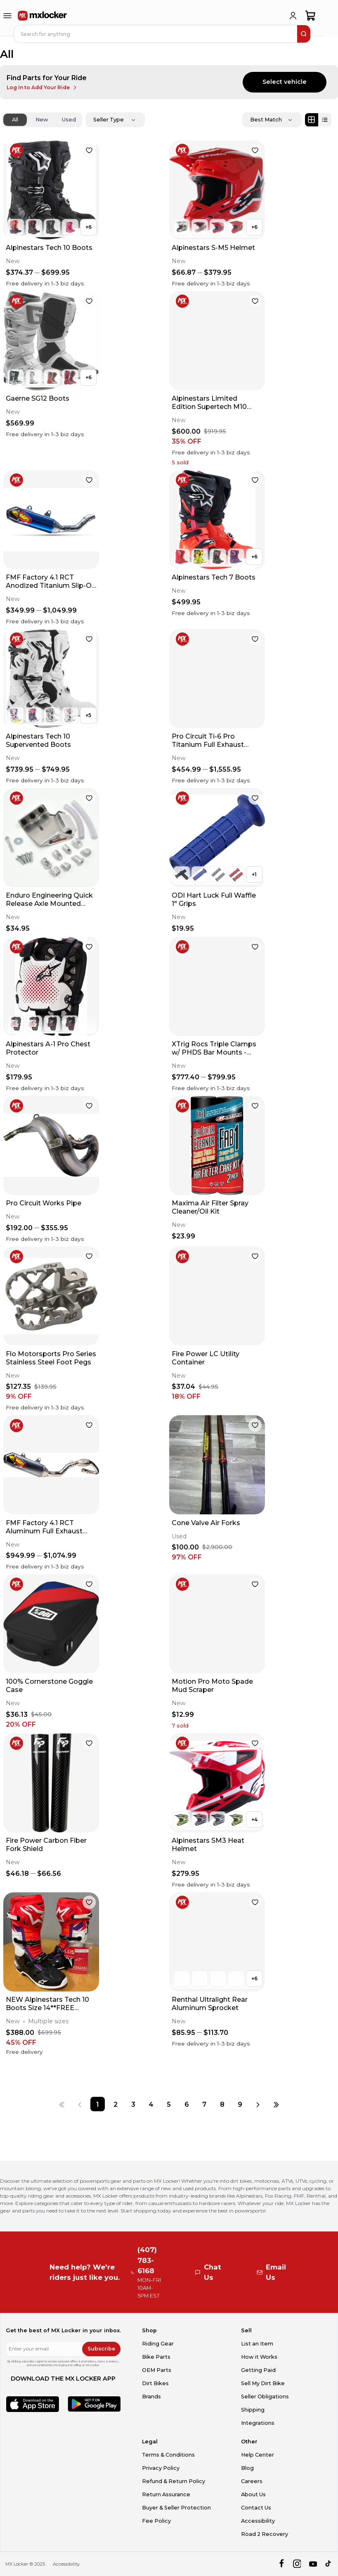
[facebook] (281, 2564)
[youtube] (313, 2564)
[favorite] (89, 150)
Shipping (253, 2410)
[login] (293, 15)
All (15, 119)
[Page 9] (240, 2104)
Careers (251, 2481)
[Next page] (258, 2104)
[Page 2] (115, 2104)
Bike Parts (156, 2357)
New (41, 119)
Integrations (257, 2423)
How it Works (259, 2357)
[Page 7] (204, 2104)
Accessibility (258, 2521)
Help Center (257, 2455)
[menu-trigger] (7, 15)
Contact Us (256, 2508)
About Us (253, 2494)
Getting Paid (258, 2370)
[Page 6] (187, 2104)
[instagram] (297, 2564)
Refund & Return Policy (173, 2481)
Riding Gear (158, 2344)
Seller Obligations (265, 2396)
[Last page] (276, 2104)
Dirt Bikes (155, 2383)
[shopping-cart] (310, 15)
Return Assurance (166, 2494)
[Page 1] (97, 2104)
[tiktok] (329, 2564)
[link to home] (42, 15)
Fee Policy (156, 2521)
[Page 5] (169, 2104)
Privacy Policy (161, 2468)
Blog (247, 2468)
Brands (151, 2396)
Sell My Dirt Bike (263, 2383)
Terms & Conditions (168, 2455)
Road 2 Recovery (264, 2534)
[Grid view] (311, 119)
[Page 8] (222, 2104)
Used (69, 119)
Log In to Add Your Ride (42, 87)
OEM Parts (156, 2370)
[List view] (324, 119)
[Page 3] (133, 2104)
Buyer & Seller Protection (176, 2508)
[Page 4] (151, 2104)
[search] (303, 34)
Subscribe (101, 2348)
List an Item (257, 2344)
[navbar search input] (156, 34)
